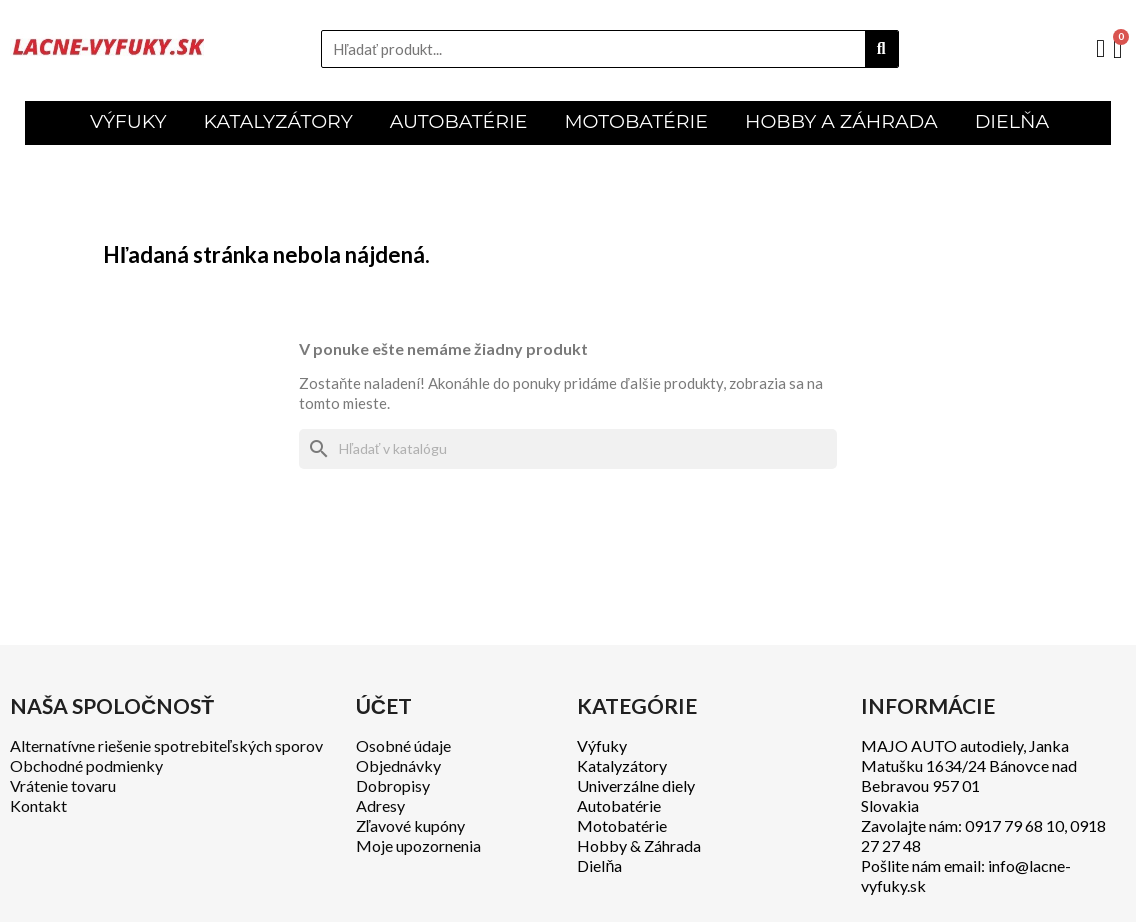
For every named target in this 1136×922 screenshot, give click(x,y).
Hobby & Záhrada (639, 845)
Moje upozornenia (418, 845)
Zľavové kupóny (411, 825)
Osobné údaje (403, 745)
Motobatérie (622, 825)
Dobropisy (393, 785)
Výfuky (602, 745)
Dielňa (599, 865)
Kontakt (38, 805)
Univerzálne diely (636, 785)
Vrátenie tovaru (63, 785)
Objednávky (398, 765)
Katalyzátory (622, 765)
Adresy (380, 805)
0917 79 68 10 (1014, 825)
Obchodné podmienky (86, 765)
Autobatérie (619, 805)
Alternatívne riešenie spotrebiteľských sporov (166, 745)
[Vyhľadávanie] (568, 449)
